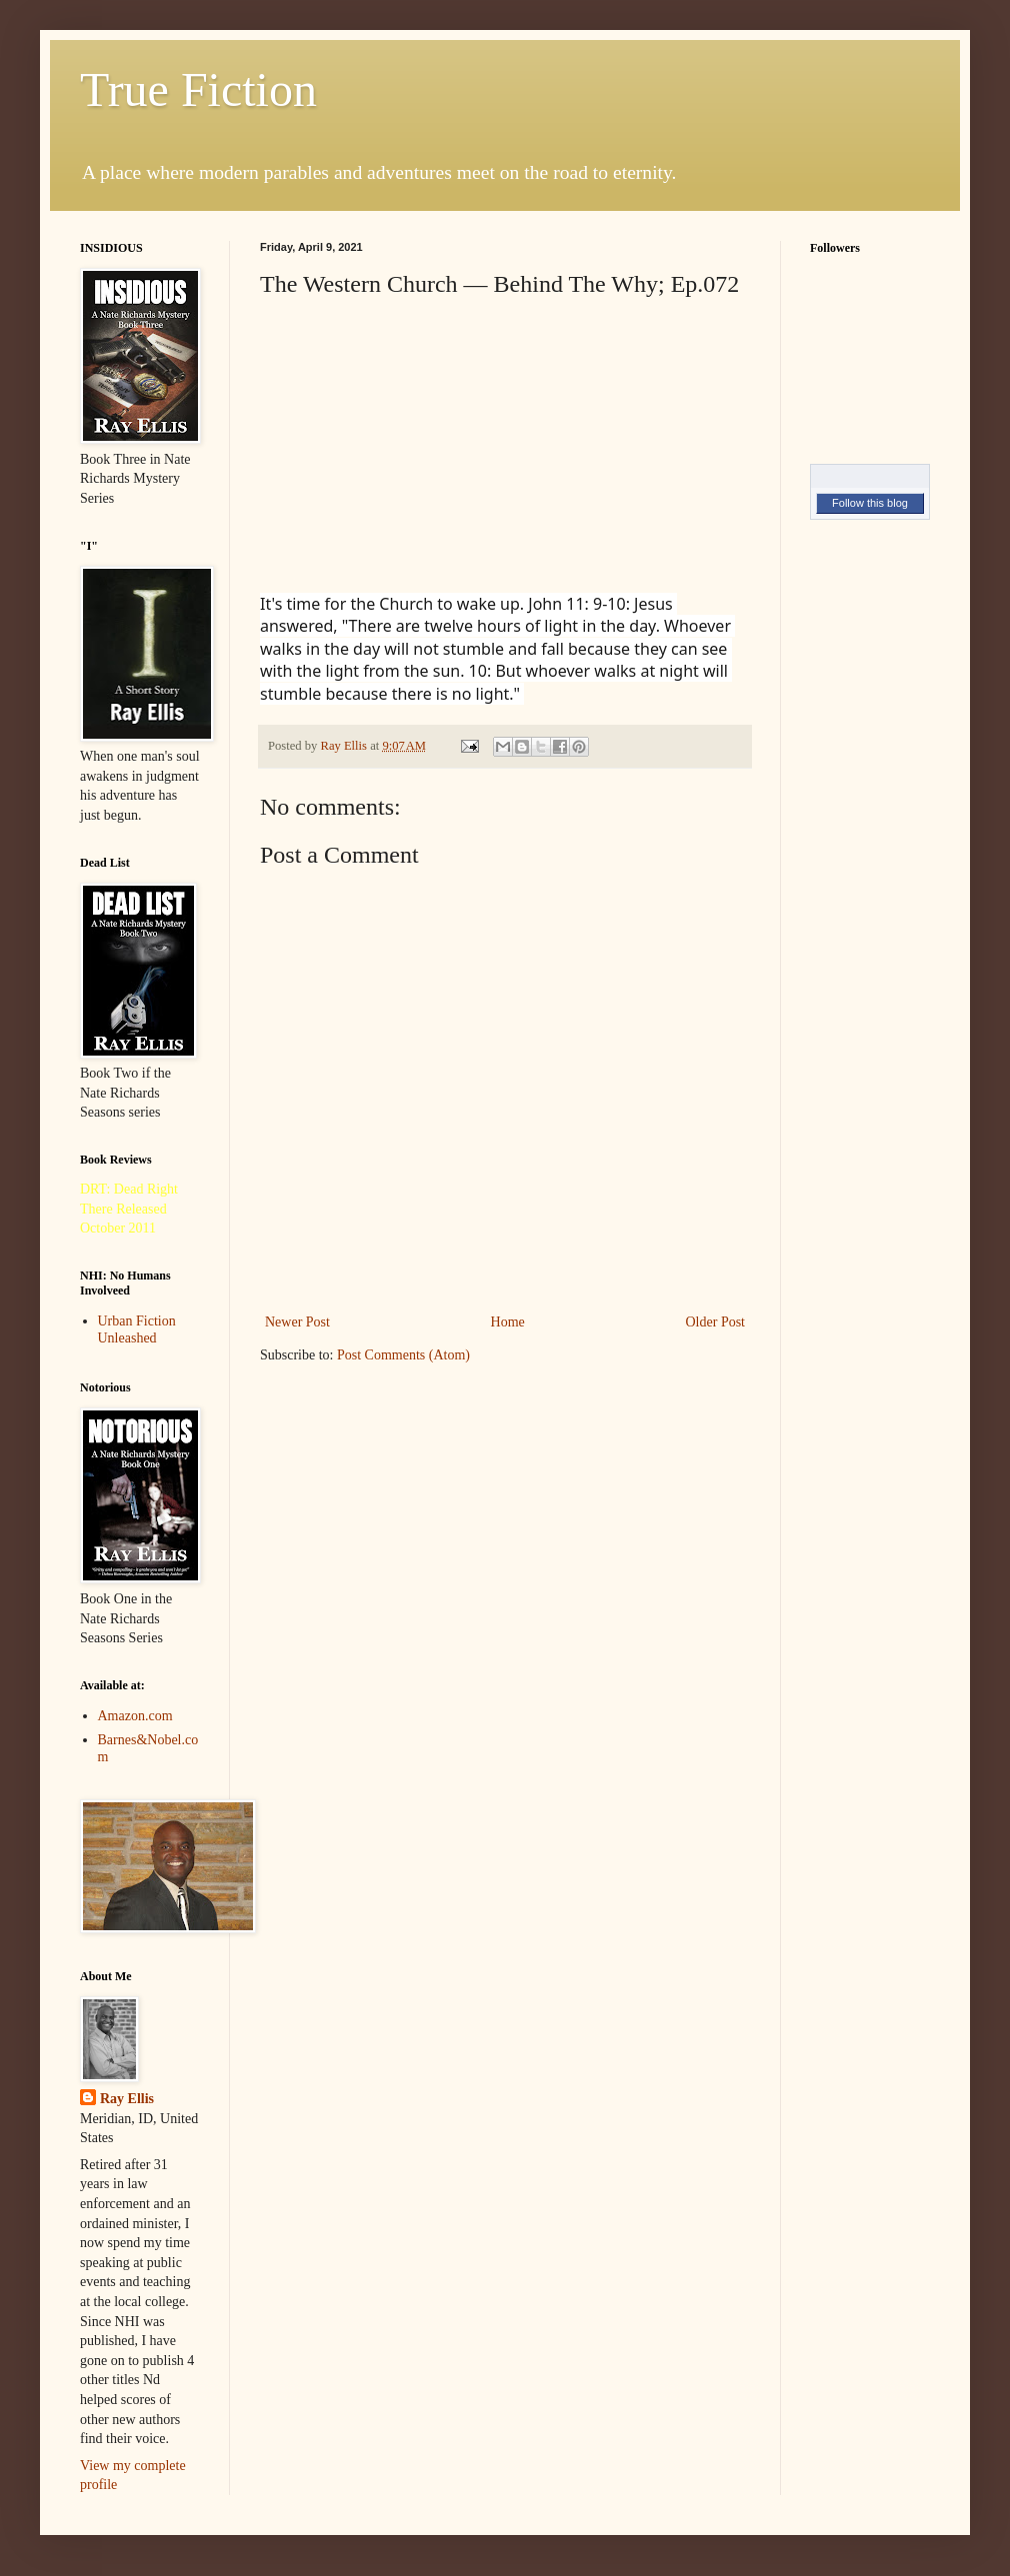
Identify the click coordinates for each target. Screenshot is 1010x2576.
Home (508, 1321)
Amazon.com (135, 1715)
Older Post (716, 1321)
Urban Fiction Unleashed (137, 1329)
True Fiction (198, 89)
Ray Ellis (127, 2098)
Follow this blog (870, 503)
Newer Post (297, 1321)
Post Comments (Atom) (403, 1354)
